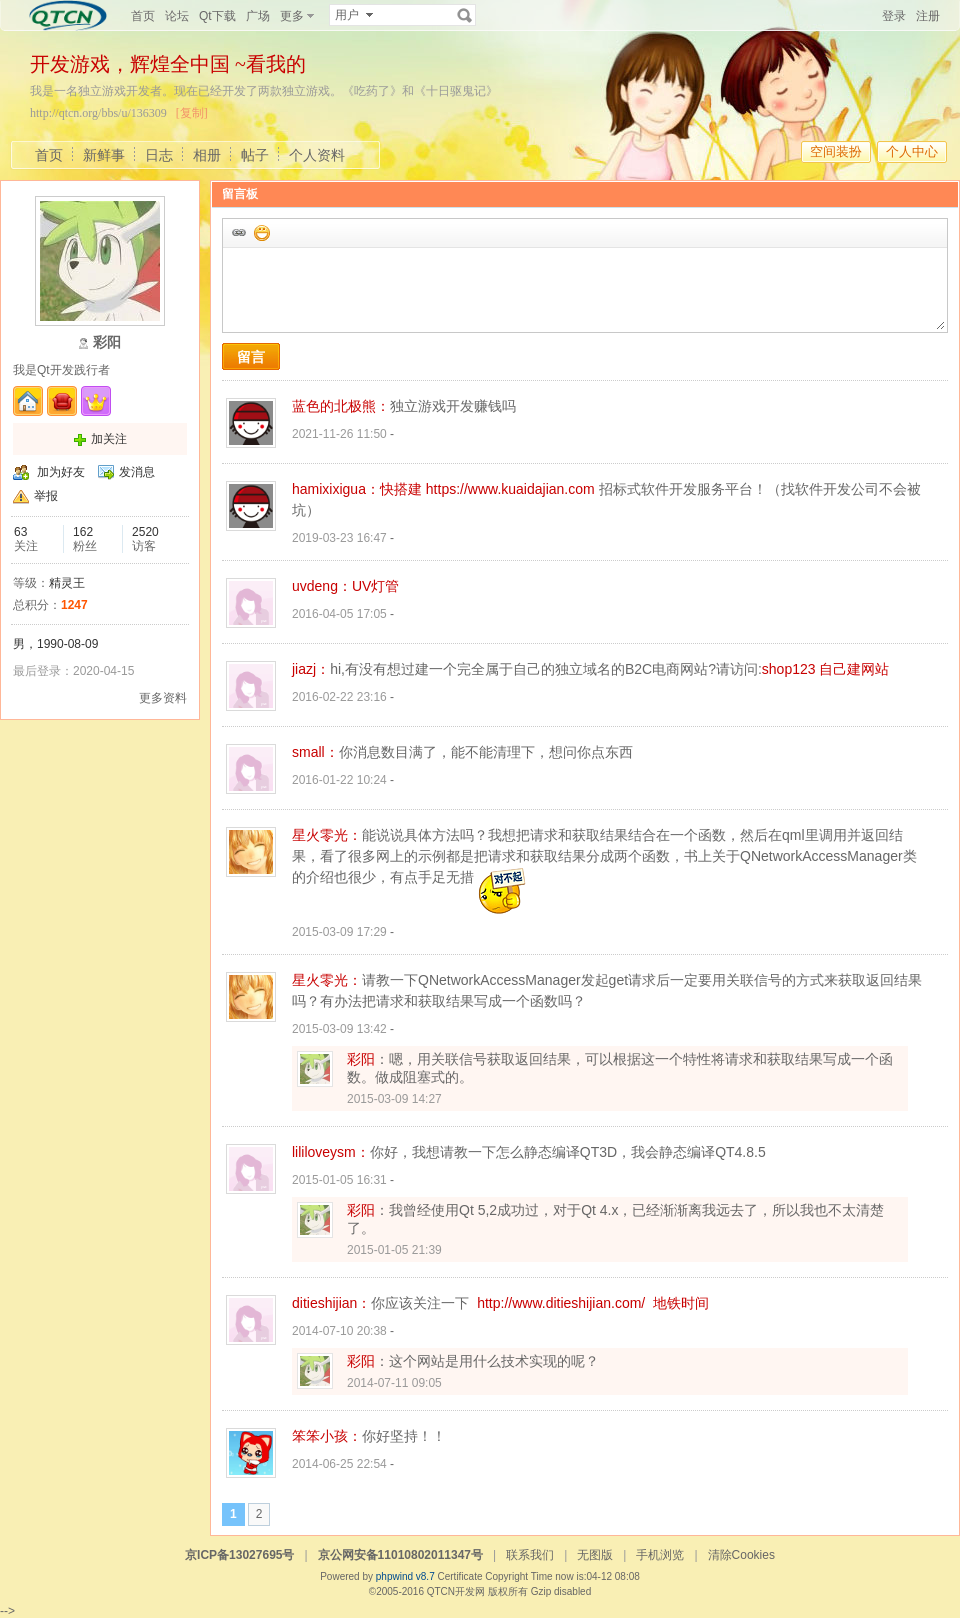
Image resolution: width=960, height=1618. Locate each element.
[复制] (192, 113)
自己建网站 (854, 669)
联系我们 (530, 1555)
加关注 (109, 439)
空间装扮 (836, 151)
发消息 (137, 472)
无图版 (595, 1555)
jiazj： (311, 669)
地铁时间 (681, 1303)
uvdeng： (322, 586)
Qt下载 (217, 16)
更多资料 (163, 698)
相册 (207, 155)
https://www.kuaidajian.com (510, 489)
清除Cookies (741, 1555)
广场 (258, 16)
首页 (143, 16)
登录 (894, 16)
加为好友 (61, 472)
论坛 (177, 16)
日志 (159, 155)
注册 (928, 16)
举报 (46, 496)
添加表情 (261, 232)
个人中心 (912, 151)
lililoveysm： (331, 1152)
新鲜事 (104, 155)
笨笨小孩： (327, 1436)
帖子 (255, 155)
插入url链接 (238, 232)
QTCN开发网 (456, 1591)
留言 (251, 357)
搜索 (465, 15)
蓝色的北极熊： (341, 406)
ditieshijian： (331, 1303)
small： (315, 752)
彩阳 (361, 1059)
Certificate (459, 1576)
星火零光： (327, 835)
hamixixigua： (336, 489)
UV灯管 (375, 586)
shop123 (789, 669)
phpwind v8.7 (405, 1576)
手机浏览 (660, 1555)
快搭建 (401, 489)
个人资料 (317, 155)
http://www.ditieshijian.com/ (561, 1303)
